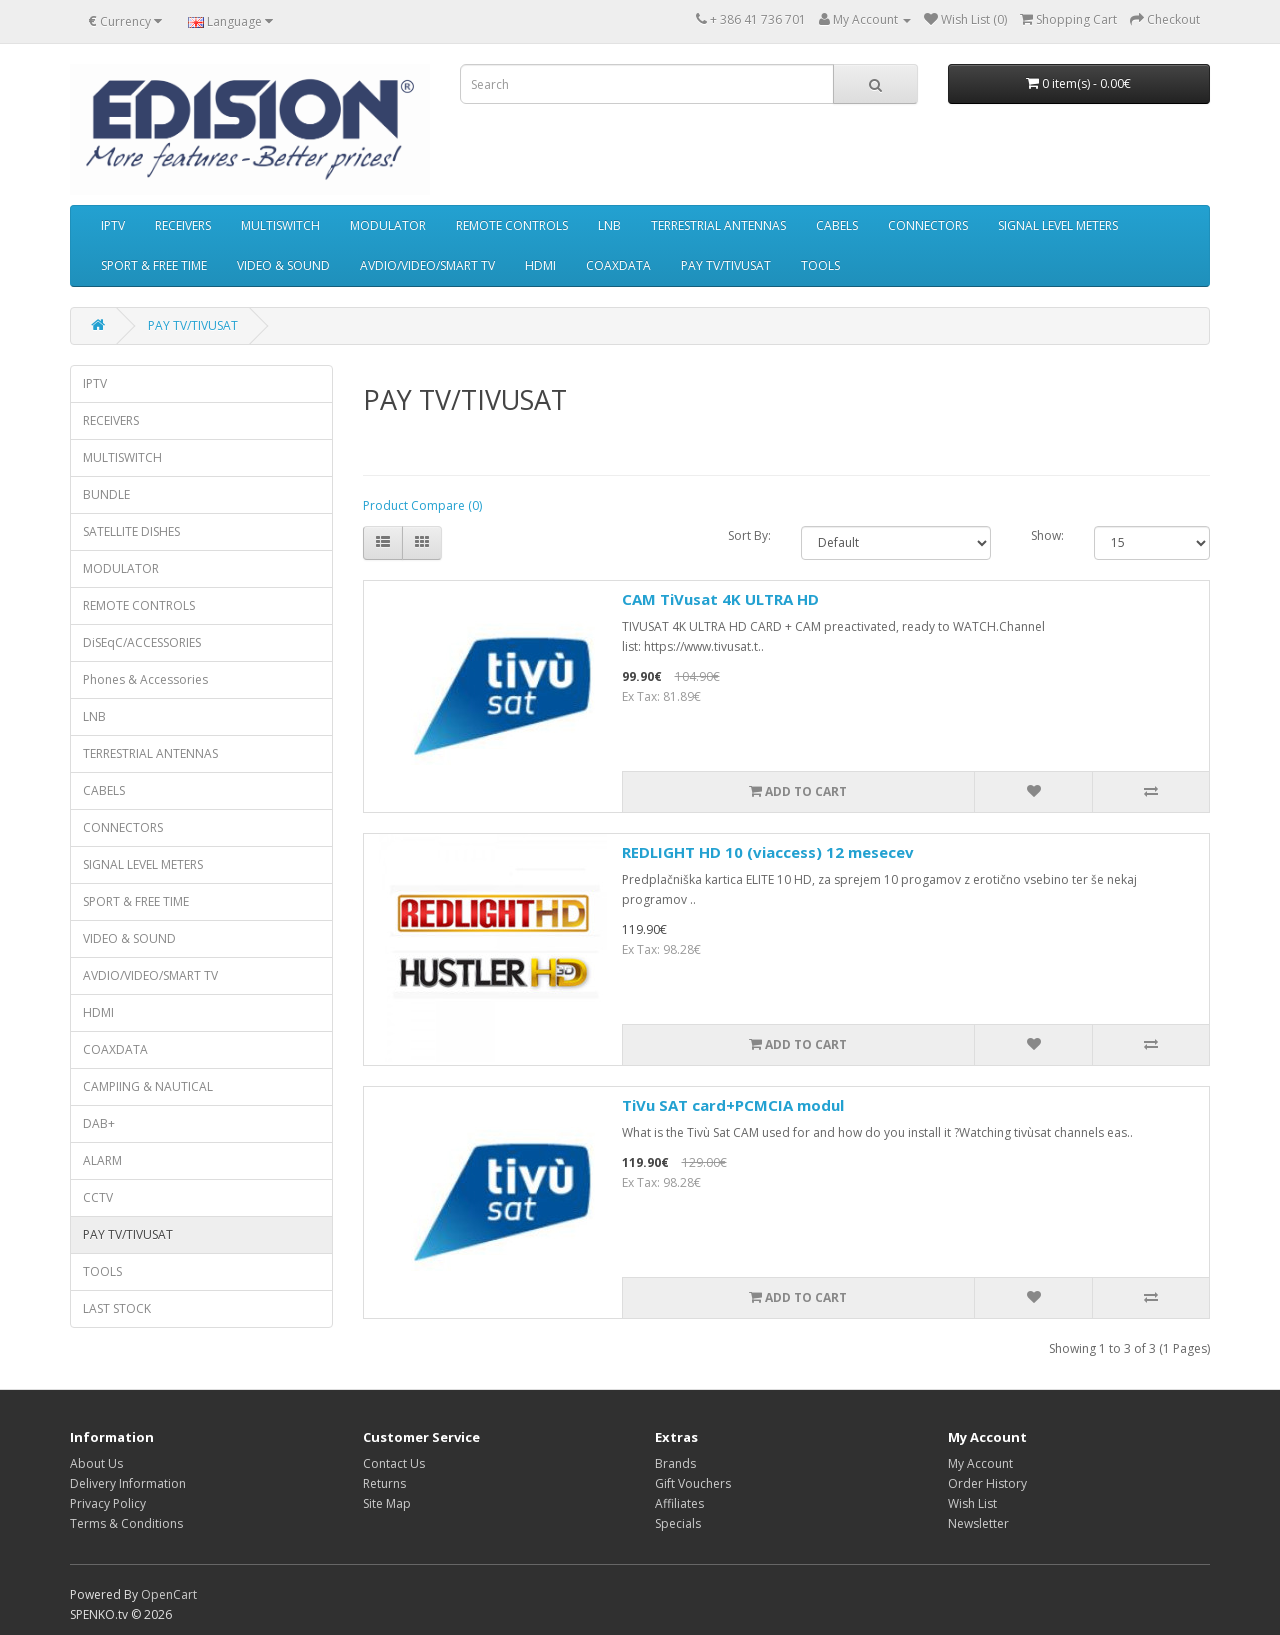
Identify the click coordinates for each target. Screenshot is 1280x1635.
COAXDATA (618, 265)
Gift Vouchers (693, 1483)
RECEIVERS (183, 225)
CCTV (98, 1197)
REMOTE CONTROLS (512, 225)
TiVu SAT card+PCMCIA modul (733, 1105)
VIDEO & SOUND (283, 265)
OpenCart (169, 1594)
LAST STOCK (117, 1308)
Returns (384, 1483)
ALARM (102, 1160)
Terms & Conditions (126, 1523)
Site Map (387, 1503)
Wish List (972, 1503)
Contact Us (394, 1463)
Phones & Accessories (145, 679)
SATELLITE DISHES (131, 531)
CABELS (837, 225)
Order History (987, 1483)
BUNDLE (106, 494)
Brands (675, 1463)
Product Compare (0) (422, 505)
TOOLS (820, 265)
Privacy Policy (108, 1503)
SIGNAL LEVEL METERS (1058, 225)
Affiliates (679, 1503)
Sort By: (749, 535)
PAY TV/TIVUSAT (726, 265)
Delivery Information (128, 1483)
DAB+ (99, 1123)
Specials (678, 1523)
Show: (1047, 535)
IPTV (113, 225)
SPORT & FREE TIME (154, 265)
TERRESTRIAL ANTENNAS (718, 225)
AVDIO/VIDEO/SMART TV (427, 265)
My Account (980, 1463)
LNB (609, 225)
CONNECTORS (928, 225)
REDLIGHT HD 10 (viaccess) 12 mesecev (768, 852)
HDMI (540, 265)
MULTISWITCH (280, 225)
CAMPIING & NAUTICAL (148, 1086)
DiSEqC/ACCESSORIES (142, 642)
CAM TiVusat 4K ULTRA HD (720, 599)
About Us (96, 1463)
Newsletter (978, 1523)
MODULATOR (388, 225)
